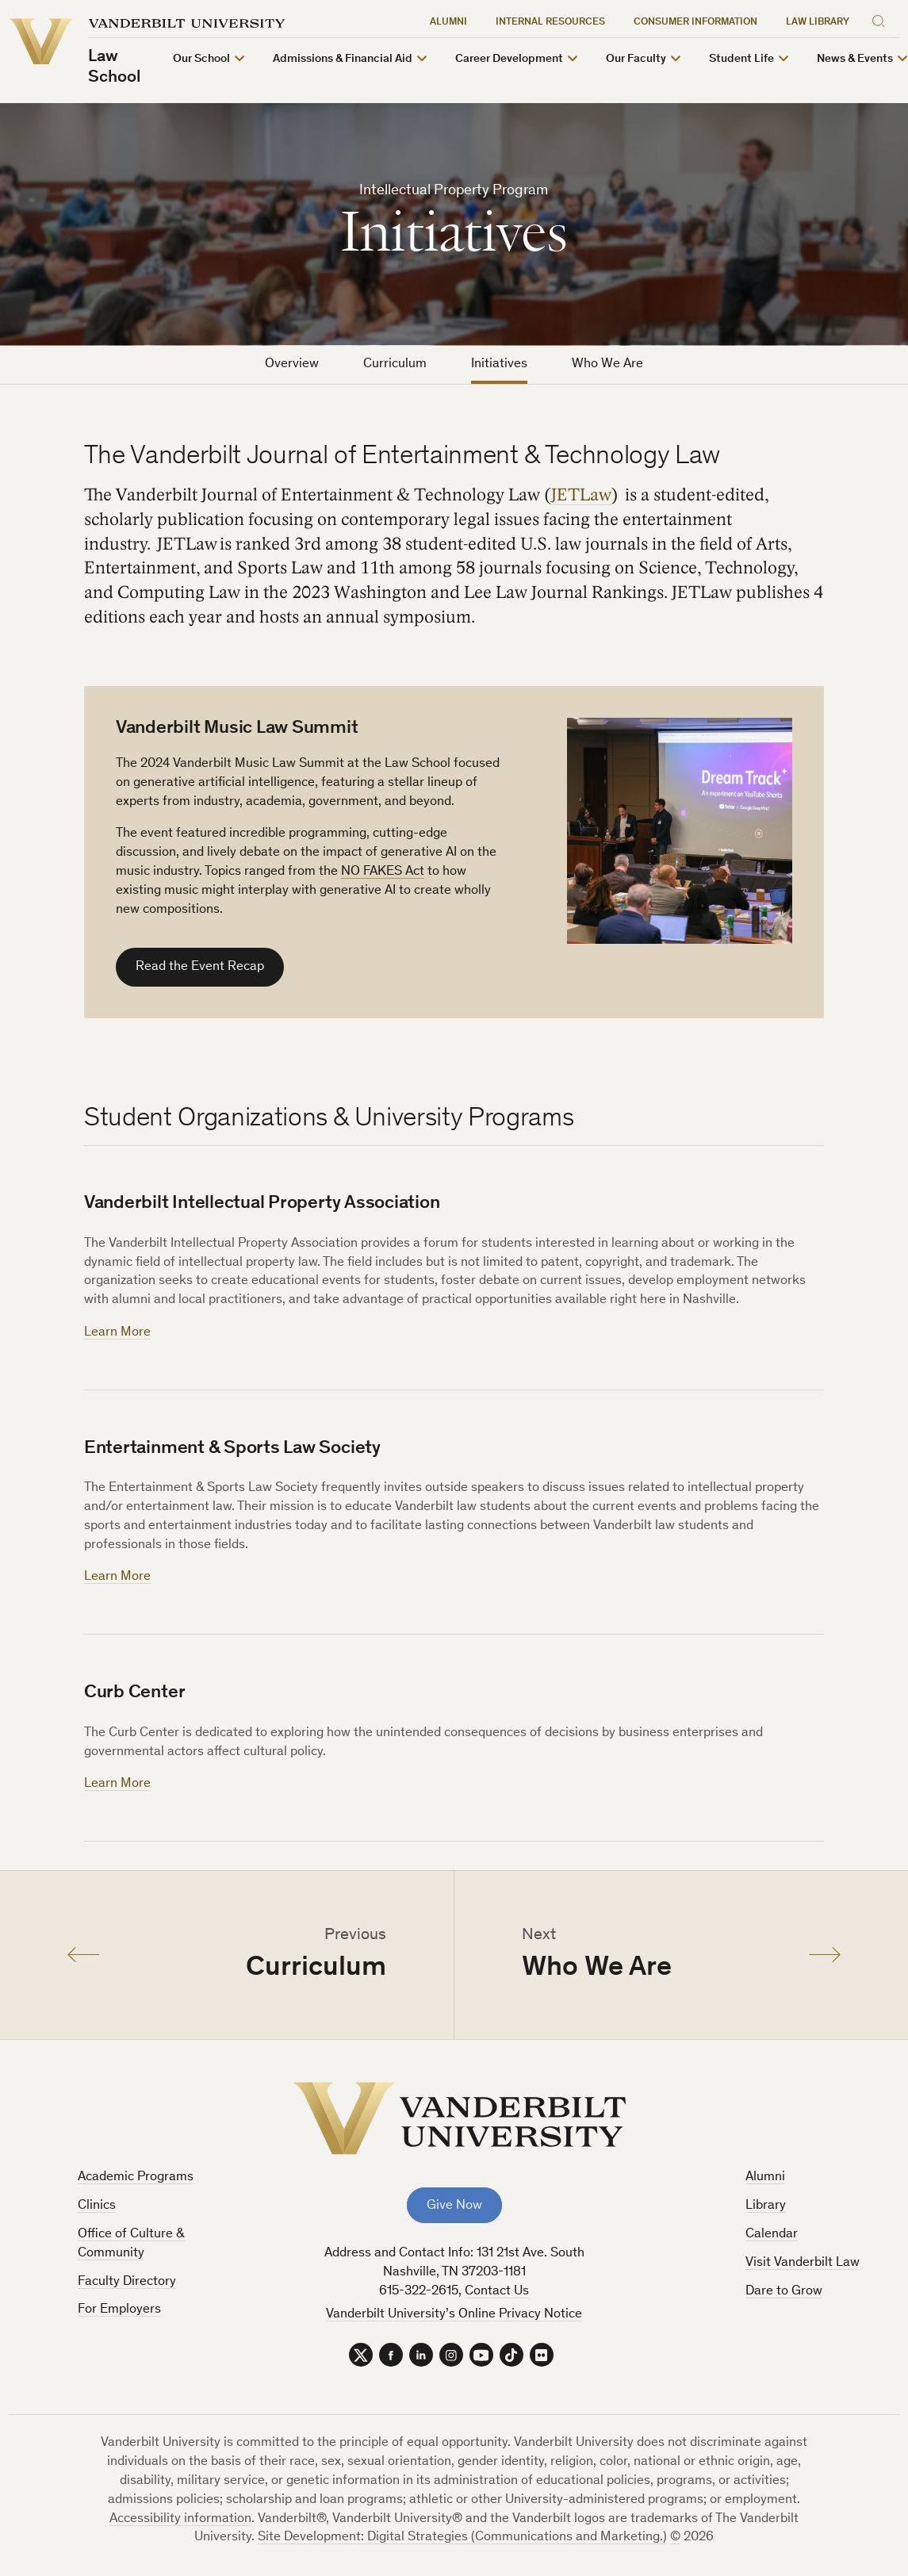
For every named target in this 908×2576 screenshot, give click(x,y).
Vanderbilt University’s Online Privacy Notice (454, 2314)
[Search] (881, 18)
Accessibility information (180, 2519)
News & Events (855, 59)
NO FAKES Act (382, 872)
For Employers (119, 2310)
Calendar (771, 2234)
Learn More (117, 1333)
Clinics (97, 2206)
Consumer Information (695, 22)
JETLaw (581, 495)
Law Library (817, 22)
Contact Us (497, 2291)
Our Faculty (636, 59)
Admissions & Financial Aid (342, 59)
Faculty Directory (127, 2282)
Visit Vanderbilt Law (802, 2263)
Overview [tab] (292, 364)
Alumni (448, 22)
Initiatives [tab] (499, 364)
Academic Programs (135, 2177)
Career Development (509, 59)
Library (765, 2206)
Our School (201, 59)
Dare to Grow (783, 2291)
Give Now (454, 2206)
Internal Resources (550, 22)
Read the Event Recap (200, 967)
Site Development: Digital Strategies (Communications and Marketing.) (462, 2537)
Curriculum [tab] (395, 364)
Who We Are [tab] (607, 364)
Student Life (741, 59)
